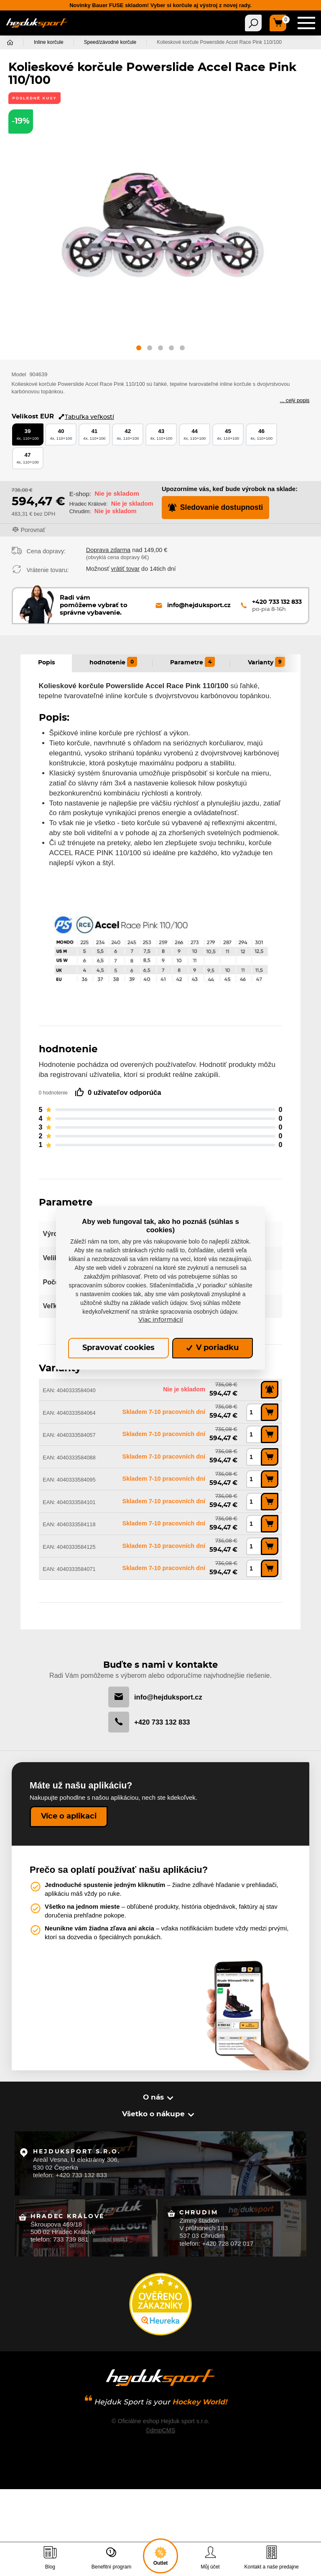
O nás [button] (154, 2097)
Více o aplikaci (69, 1816)
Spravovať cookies (118, 1348)
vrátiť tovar (125, 569)
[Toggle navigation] (253, 23)
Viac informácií (160, 1320)
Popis (46, 663)
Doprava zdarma (108, 550)
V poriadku (212, 1348)
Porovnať (33, 530)
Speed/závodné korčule (110, 43)
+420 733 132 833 (149, 1722)
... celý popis (294, 400)
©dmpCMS (161, 2426)
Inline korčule (49, 43)
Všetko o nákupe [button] (154, 2114)
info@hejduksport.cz (155, 1697)
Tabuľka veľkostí (86, 416)
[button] (138, 349)
